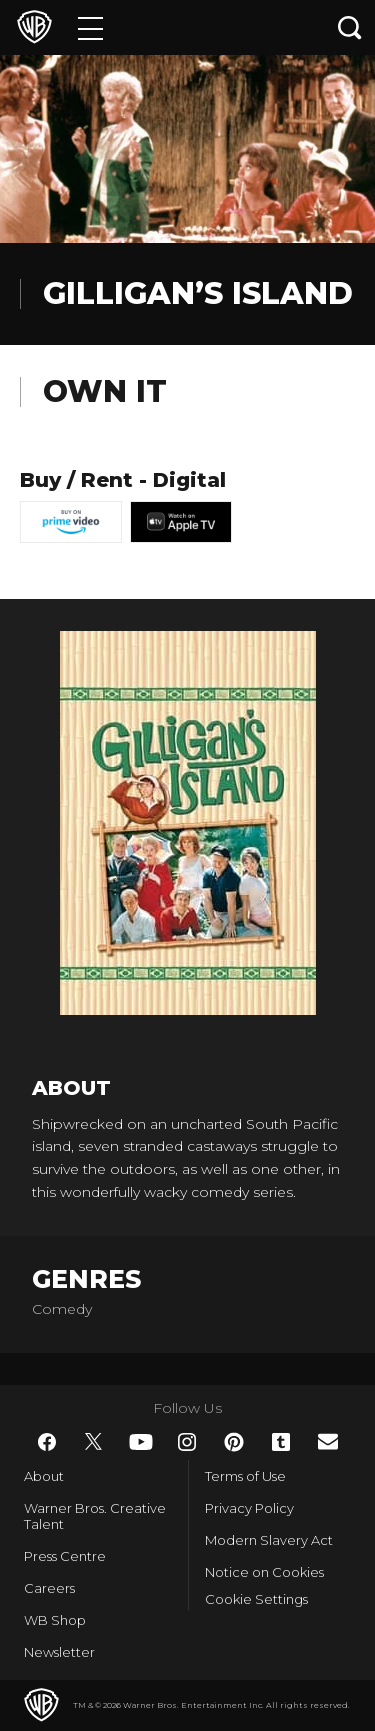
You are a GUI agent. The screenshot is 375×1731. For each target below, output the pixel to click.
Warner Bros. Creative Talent (95, 1516)
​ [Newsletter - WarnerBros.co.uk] (328, 1441)
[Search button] (350, 27)
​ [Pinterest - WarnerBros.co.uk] (234, 1442)
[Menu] (90, 27)
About (44, 1476)
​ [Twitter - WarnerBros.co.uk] (94, 1442)
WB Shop (55, 1620)
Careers (49, 1588)
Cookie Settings (256, 1599)
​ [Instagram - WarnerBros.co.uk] (187, 1442)
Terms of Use (245, 1476)
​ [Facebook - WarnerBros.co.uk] (47, 1442)
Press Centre (65, 1556)
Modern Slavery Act (269, 1540)
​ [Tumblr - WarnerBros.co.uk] (281, 1442)
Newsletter (59, 1652)
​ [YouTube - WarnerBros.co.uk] (141, 1442)
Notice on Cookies (264, 1572)
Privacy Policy (249, 1508)
